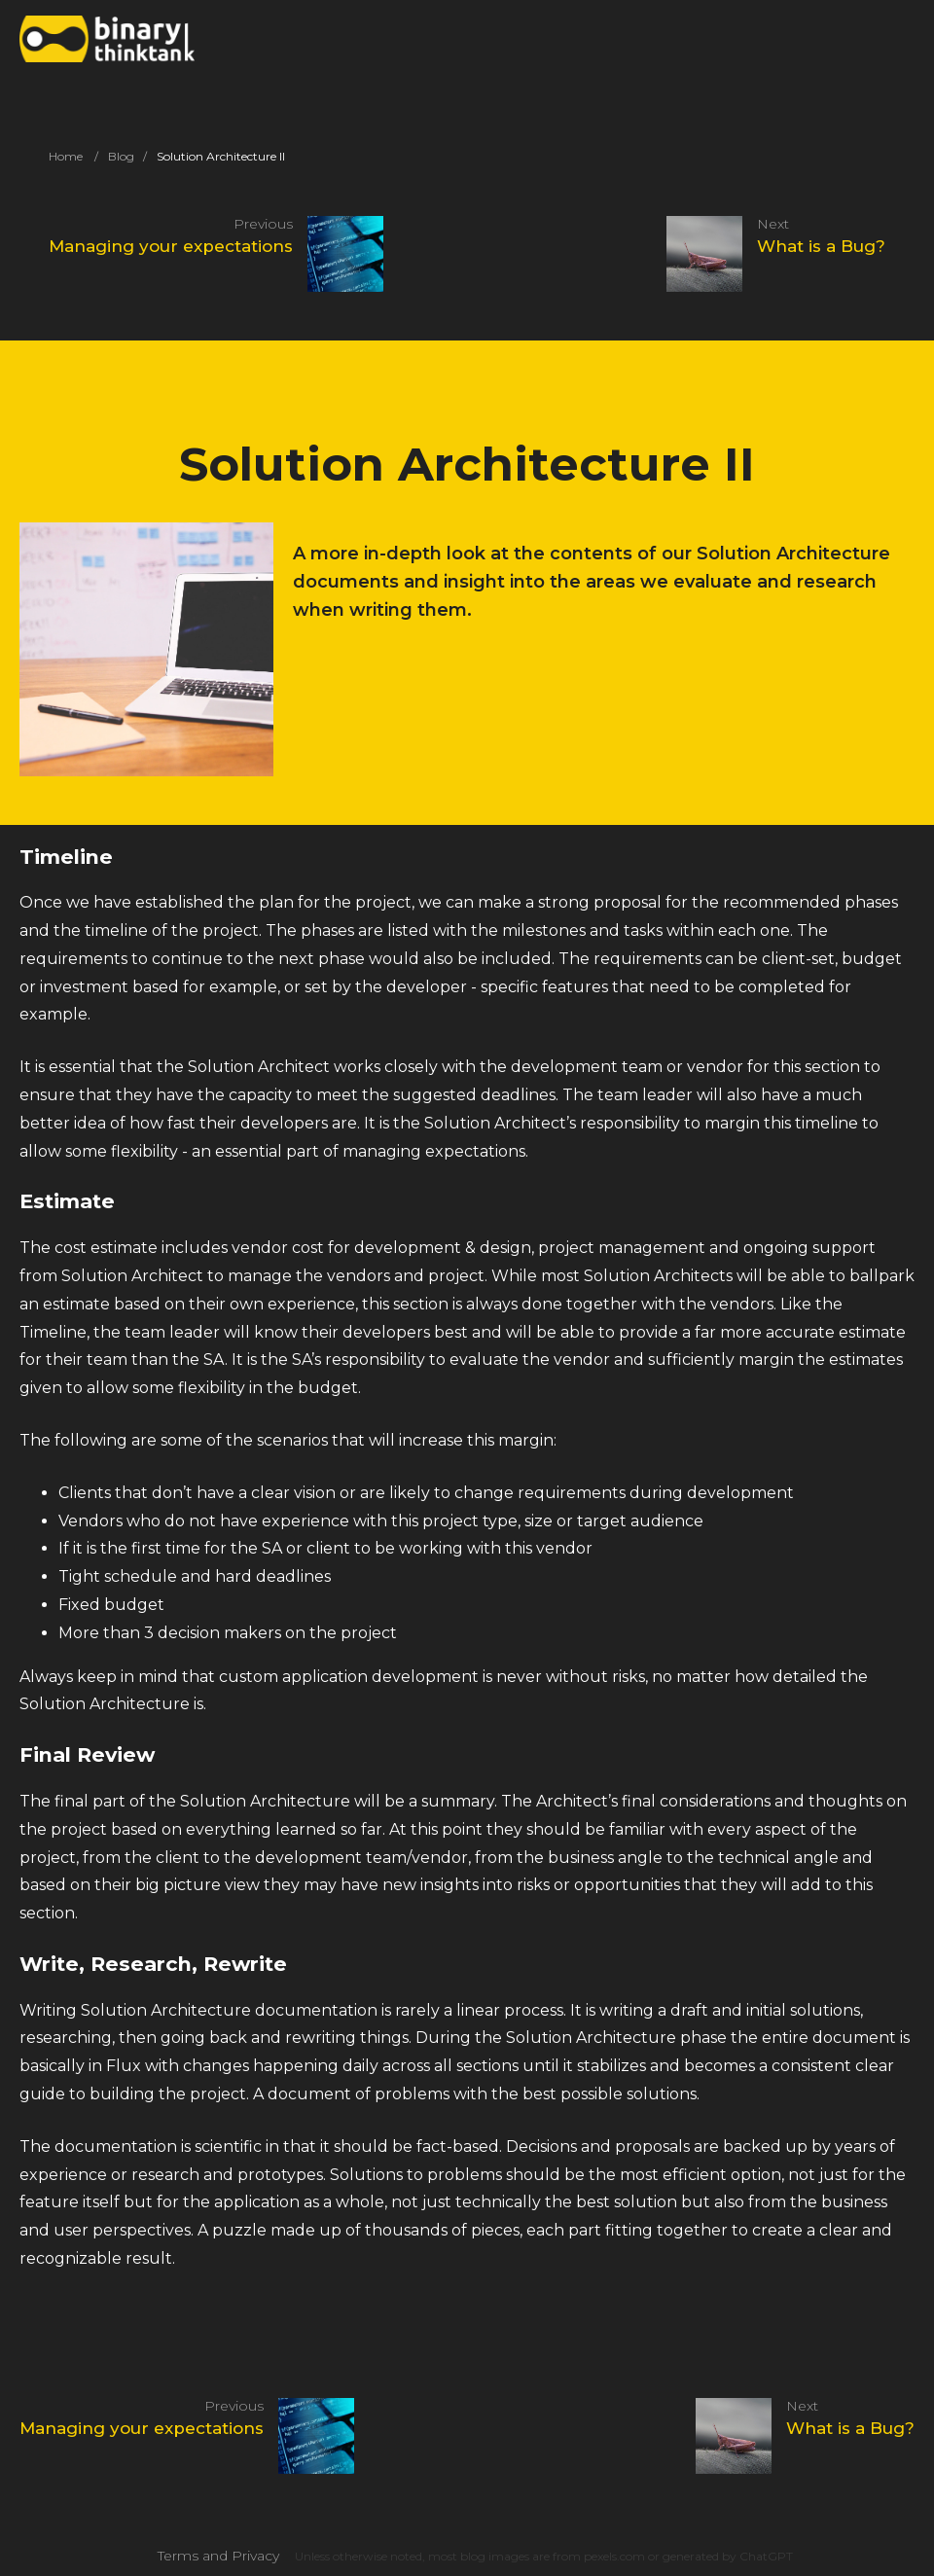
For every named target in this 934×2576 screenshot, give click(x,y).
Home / (73, 156)
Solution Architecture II (221, 156)
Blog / (127, 156)
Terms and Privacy (218, 2555)
